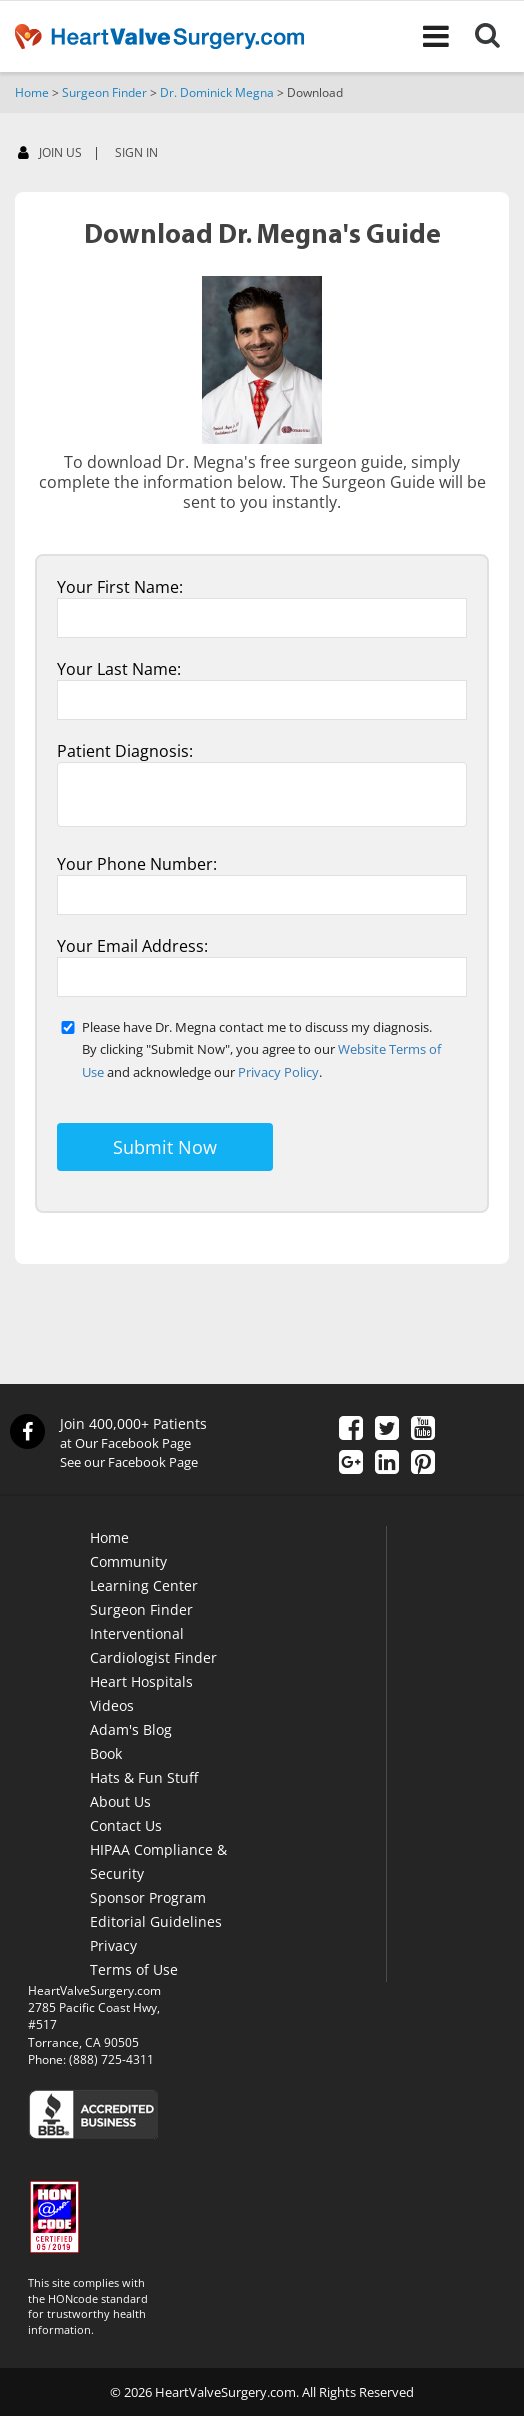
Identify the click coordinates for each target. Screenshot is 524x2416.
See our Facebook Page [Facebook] (129, 1462)
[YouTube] (423, 1430)
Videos (112, 1705)
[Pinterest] (423, 1464)
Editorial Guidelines (156, 1921)
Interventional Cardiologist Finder (153, 1645)
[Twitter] (387, 1430)
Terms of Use (134, 1969)
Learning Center (144, 1585)
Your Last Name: (119, 669)
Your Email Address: (132, 946)
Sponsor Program (148, 1897)
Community (128, 1561)
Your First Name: (120, 587)
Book (106, 1753)
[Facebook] (351, 1430)
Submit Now (165, 1147)
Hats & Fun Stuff (144, 1777)
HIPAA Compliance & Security (158, 1861)
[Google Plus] (351, 1464)
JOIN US (50, 153)
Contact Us (126, 1825)
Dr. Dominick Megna (217, 92)
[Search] (499, 36)
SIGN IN (136, 153)
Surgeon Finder (104, 92)
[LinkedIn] (387, 1464)
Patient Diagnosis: (125, 751)
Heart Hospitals (141, 1681)
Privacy (113, 1945)
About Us (120, 1801)
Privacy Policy (278, 1072)
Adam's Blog (131, 1729)
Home (32, 92)
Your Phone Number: (137, 864)
